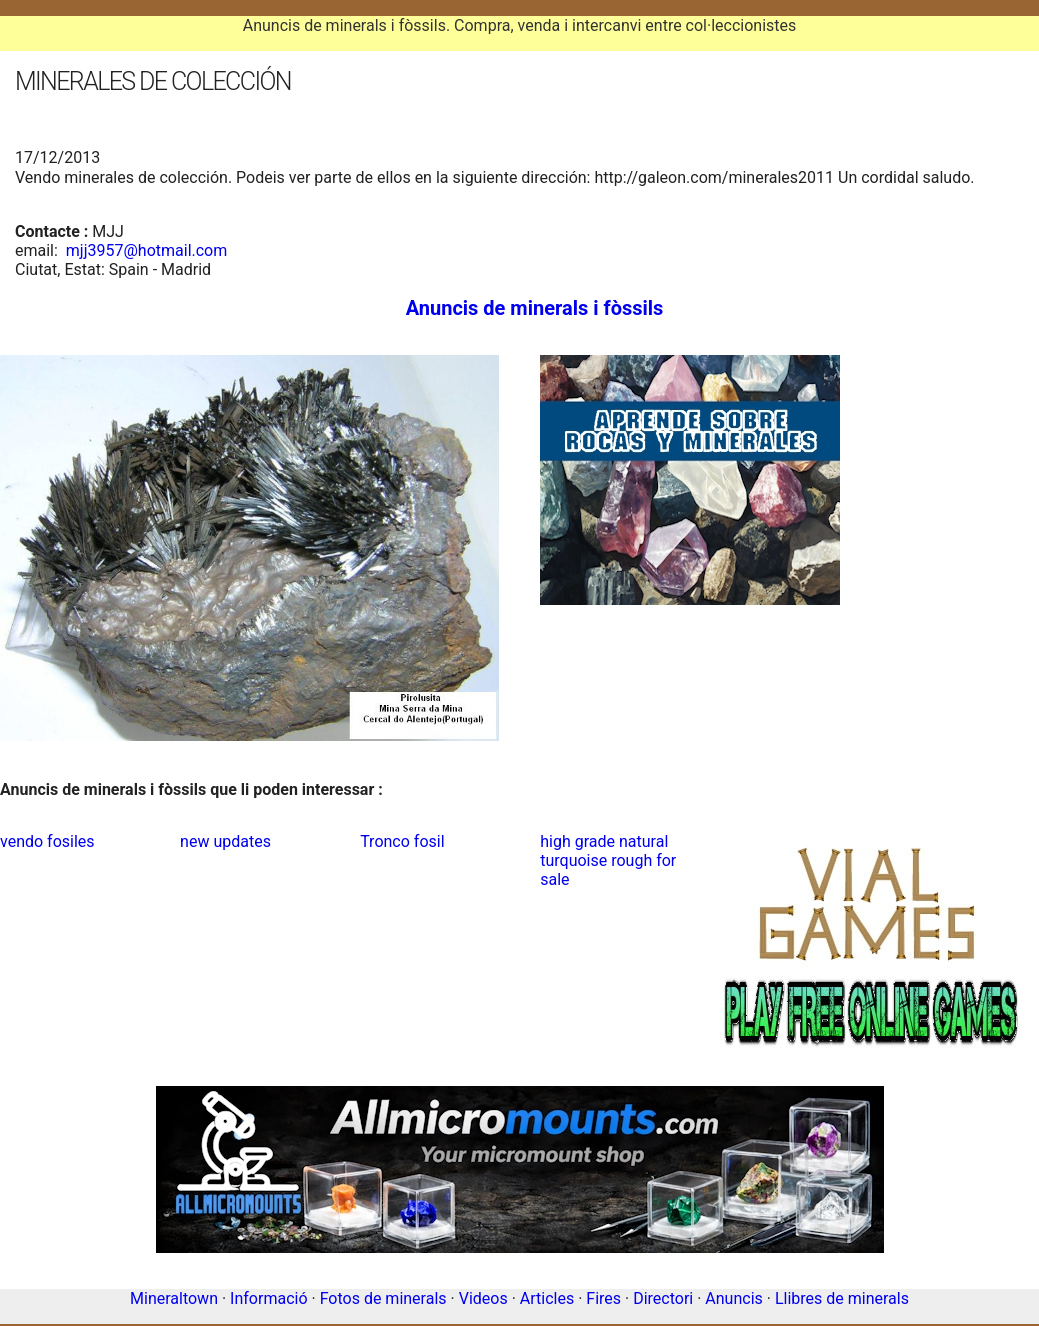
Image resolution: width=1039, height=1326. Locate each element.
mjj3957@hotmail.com (146, 250)
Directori (663, 1298)
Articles (547, 1298)
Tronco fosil (402, 841)
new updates (225, 841)
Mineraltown (174, 1298)
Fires (603, 1298)
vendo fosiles (47, 841)
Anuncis (733, 1298)
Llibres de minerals (842, 1298)
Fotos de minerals (383, 1298)
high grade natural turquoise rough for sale (608, 860)
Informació (268, 1298)
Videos (483, 1298)
